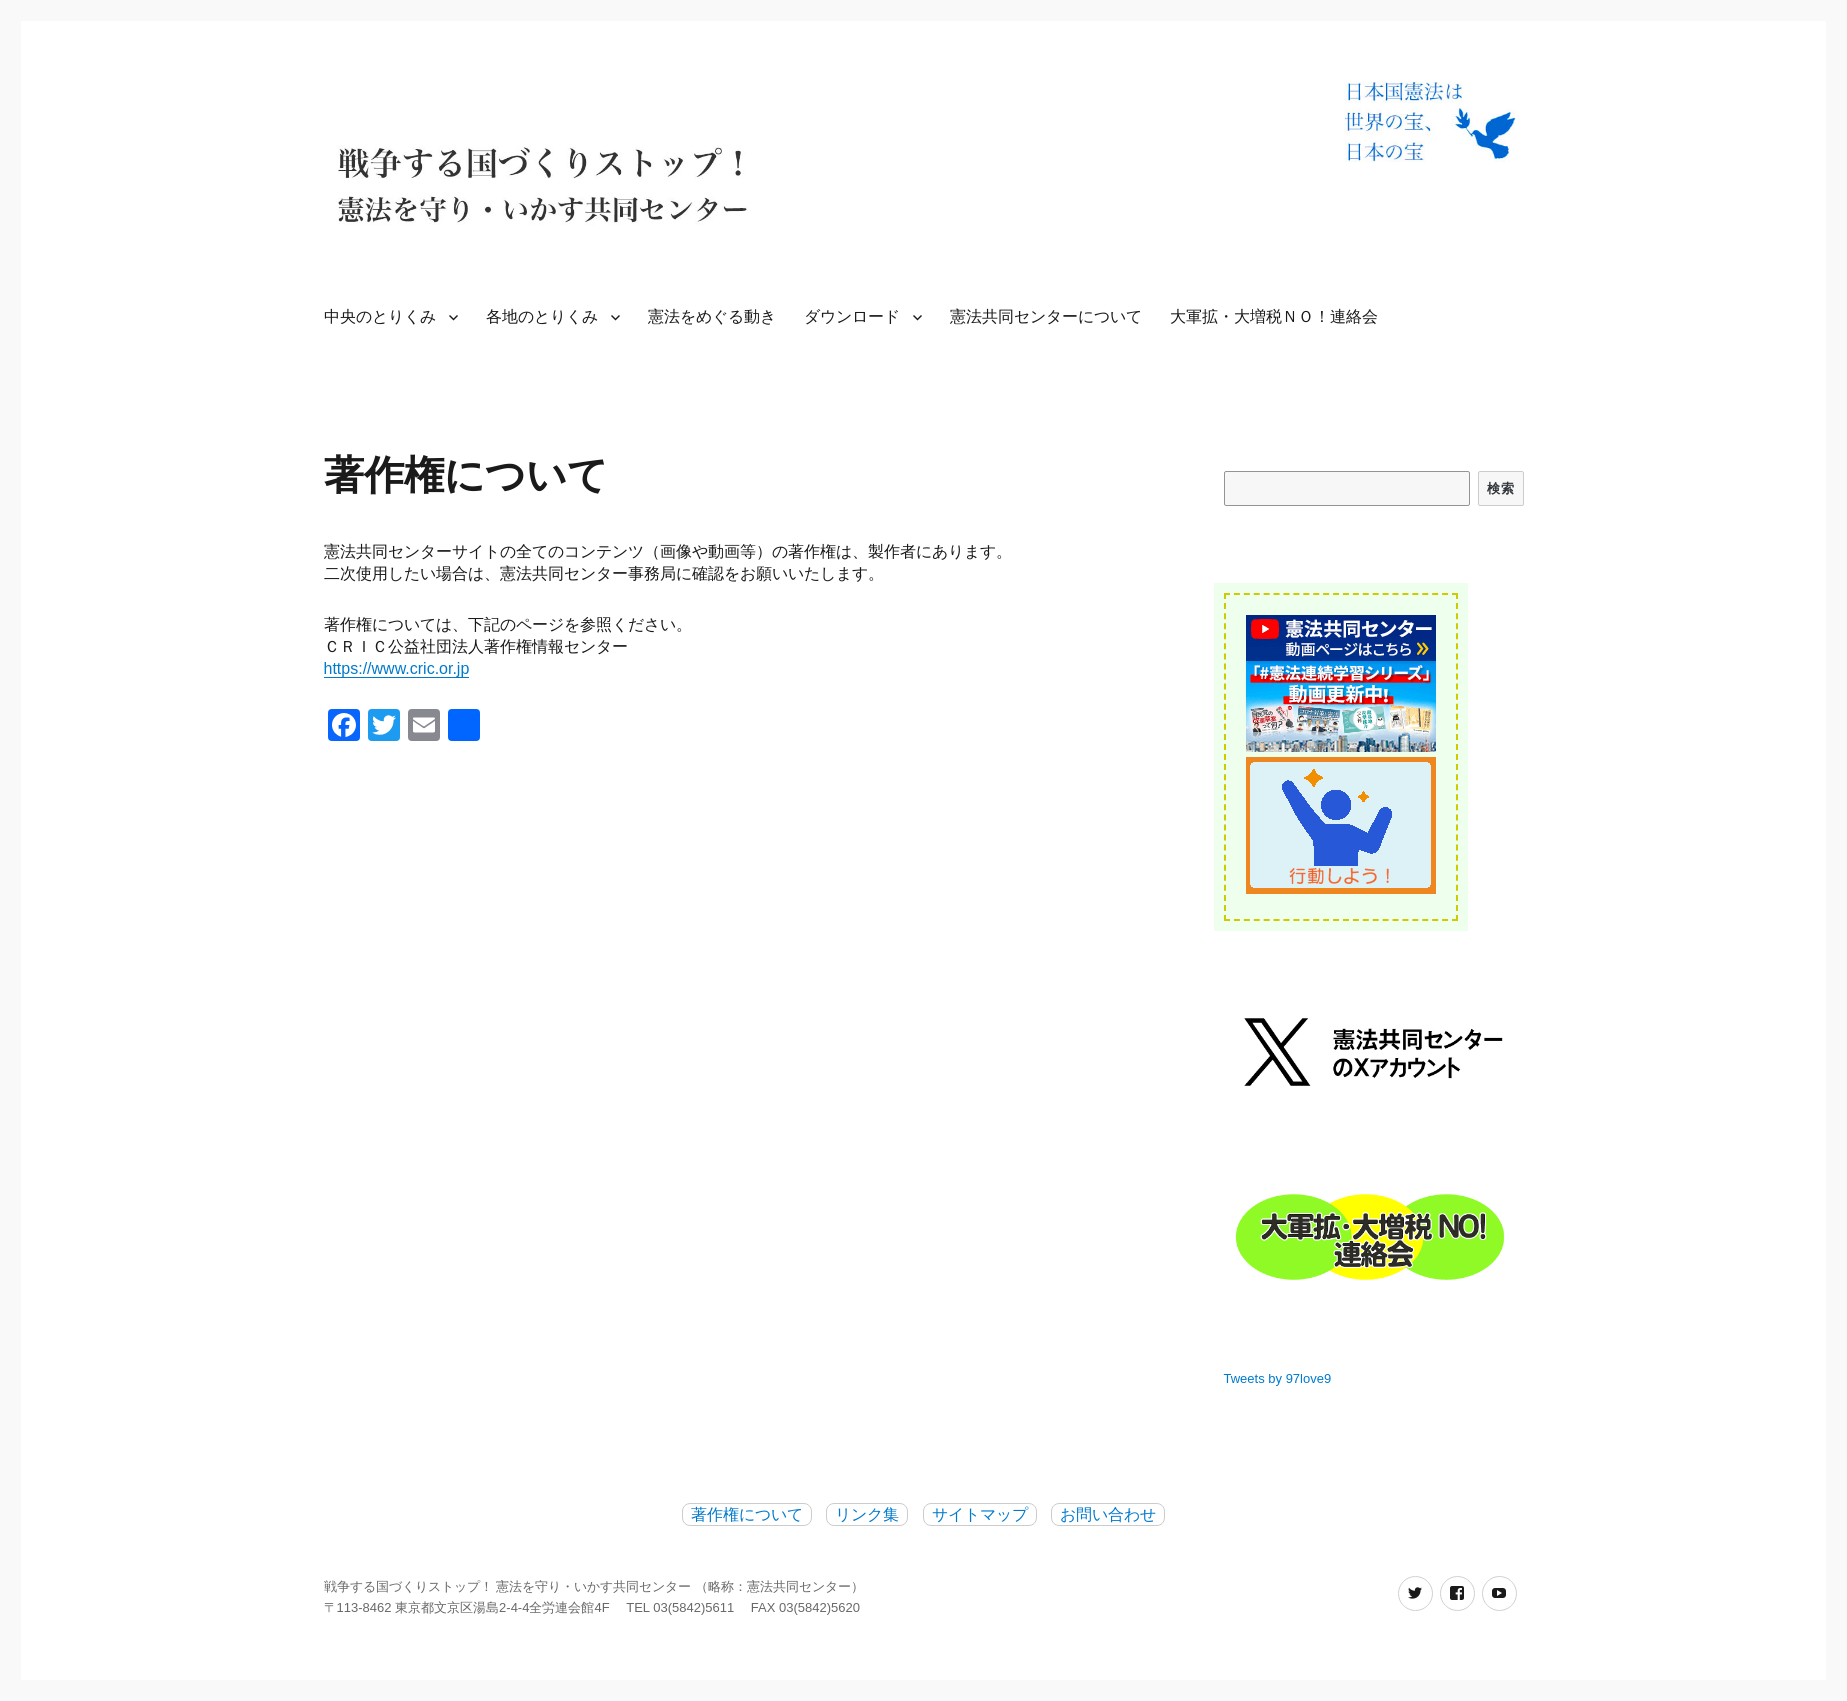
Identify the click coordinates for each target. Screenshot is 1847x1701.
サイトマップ (980, 1514)
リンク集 (867, 1514)
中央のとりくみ (380, 316)
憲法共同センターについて (1046, 316)
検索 (1500, 488)
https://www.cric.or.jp (397, 668)
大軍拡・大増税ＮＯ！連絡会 (1274, 316)
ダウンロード (852, 316)
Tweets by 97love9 (1278, 1378)
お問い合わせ (1108, 1514)
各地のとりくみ (542, 316)
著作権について (747, 1514)
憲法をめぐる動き (712, 316)
